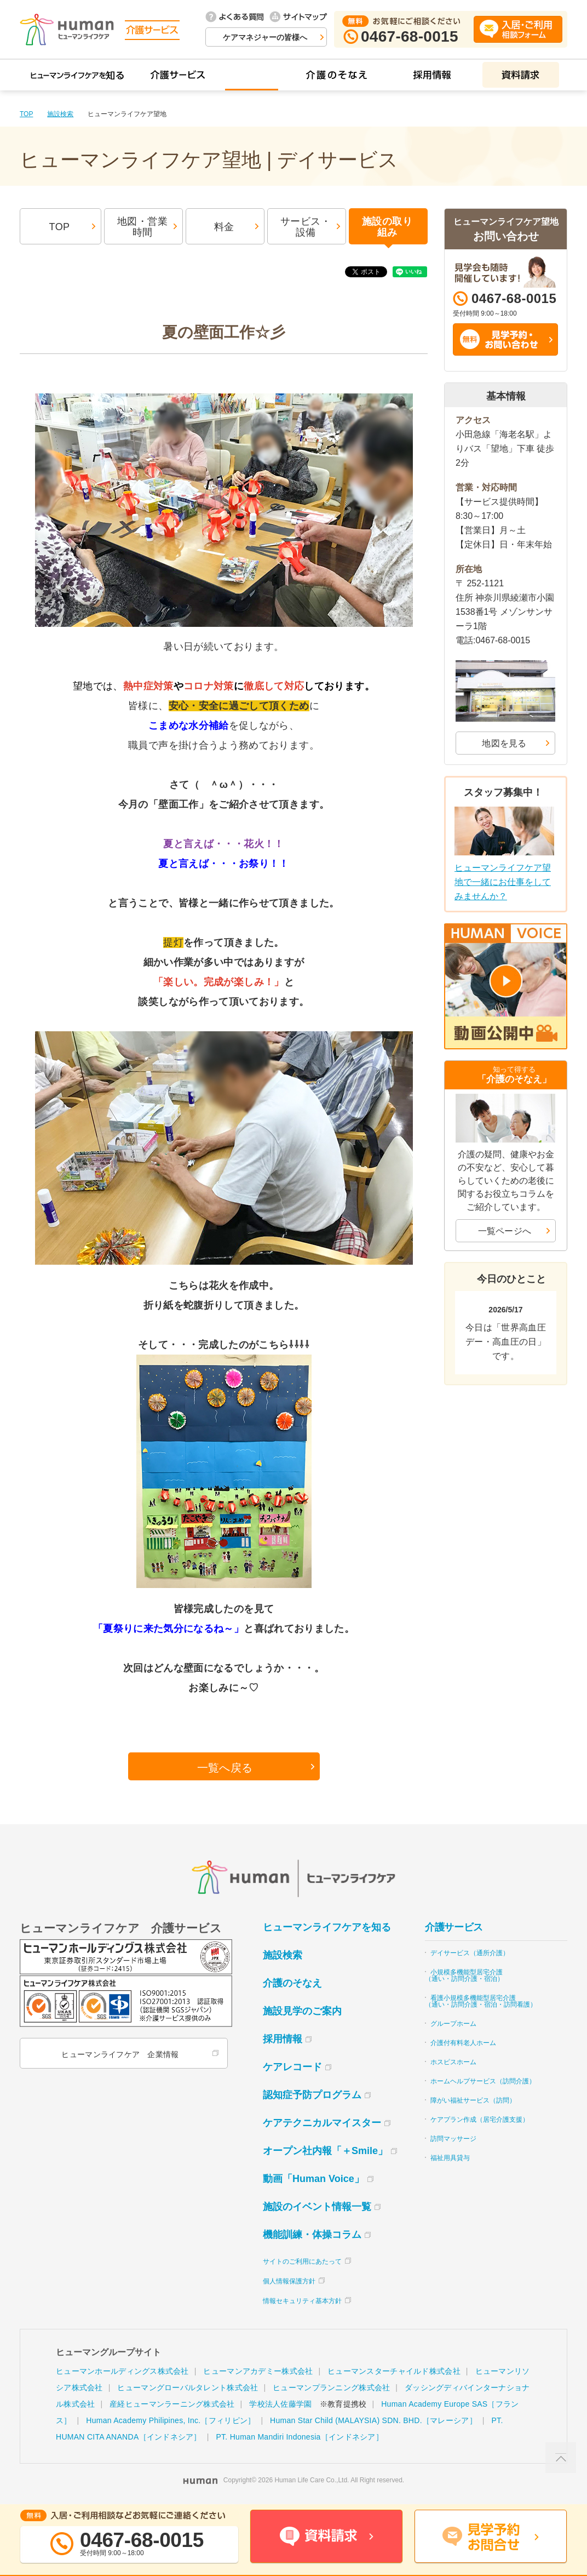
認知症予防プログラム (312, 2094)
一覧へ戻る (225, 1768)
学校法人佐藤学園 (280, 2404)
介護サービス (454, 1927)
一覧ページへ (505, 1231)
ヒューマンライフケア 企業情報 (120, 2054)
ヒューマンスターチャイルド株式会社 (394, 2371)
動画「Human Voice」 (313, 2178)
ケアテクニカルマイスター (322, 2122)
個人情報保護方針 (289, 2281)
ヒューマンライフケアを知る (327, 1927)
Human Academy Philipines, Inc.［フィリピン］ (170, 2420)
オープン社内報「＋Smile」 (325, 2150)
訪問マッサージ (453, 2139)
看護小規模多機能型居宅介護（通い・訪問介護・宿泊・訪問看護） (481, 2001)
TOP (26, 114)
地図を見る (504, 743)
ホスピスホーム (453, 2062)
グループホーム (453, 2023)
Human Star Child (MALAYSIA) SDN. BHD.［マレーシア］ (373, 2420)
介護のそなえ (292, 1983)
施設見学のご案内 (302, 2011)
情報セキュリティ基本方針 (302, 2301)
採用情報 (282, 2039)
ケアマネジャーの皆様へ (265, 37)
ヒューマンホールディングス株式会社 (122, 2371)
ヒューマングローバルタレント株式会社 (187, 2387)
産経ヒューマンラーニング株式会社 (172, 2404)
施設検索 (60, 114)
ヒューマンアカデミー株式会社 (258, 2371)
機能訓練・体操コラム (312, 2234)
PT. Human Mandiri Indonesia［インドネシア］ (299, 2436)
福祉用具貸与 (450, 2158)
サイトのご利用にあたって (302, 2261)
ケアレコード (292, 2066)
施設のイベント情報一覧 (317, 2206)
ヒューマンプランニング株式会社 (331, 2387)
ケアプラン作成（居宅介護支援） (479, 2119)
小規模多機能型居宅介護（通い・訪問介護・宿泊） (464, 1975)
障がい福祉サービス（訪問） (473, 2100)
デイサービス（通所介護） (469, 1953)
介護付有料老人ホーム (463, 2043)
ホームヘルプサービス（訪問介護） (483, 2081)
